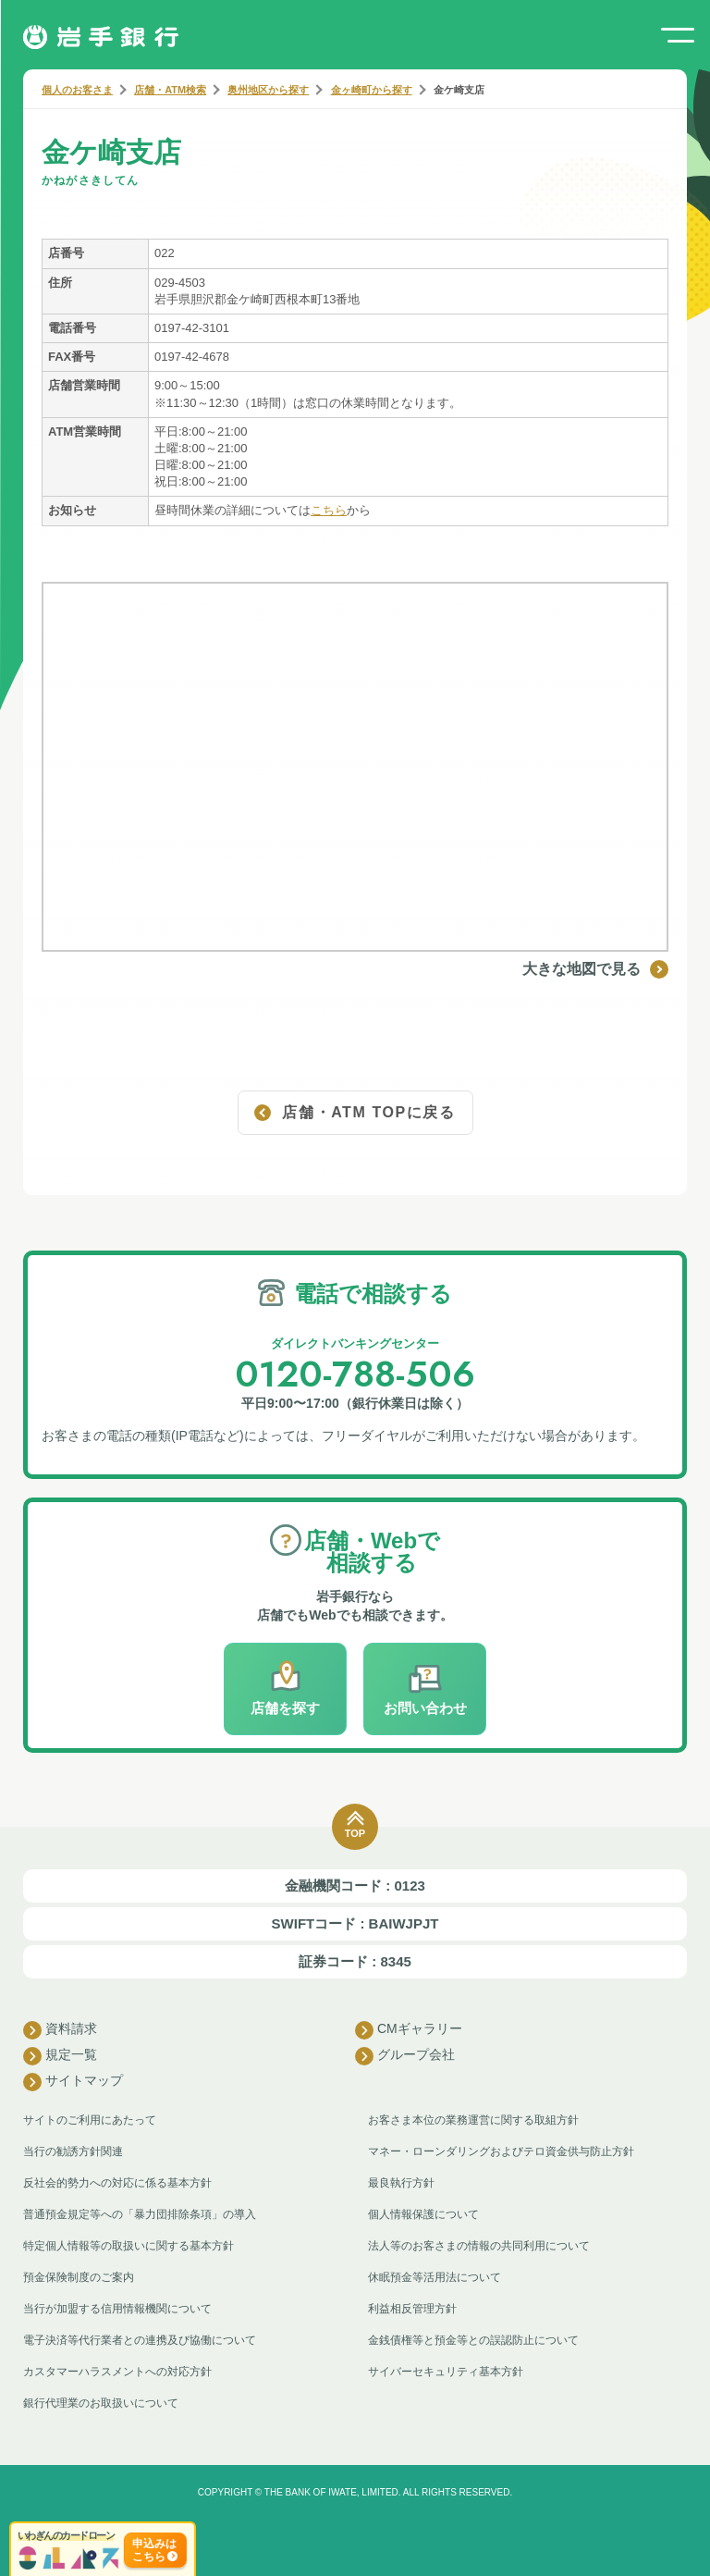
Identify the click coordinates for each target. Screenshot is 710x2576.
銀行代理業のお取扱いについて (100, 2403)
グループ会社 (405, 2056)
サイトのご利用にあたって (89, 2120)
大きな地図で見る (595, 969)
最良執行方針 (401, 2182)
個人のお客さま (77, 89)
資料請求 (60, 2030)
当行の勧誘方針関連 (73, 2151)
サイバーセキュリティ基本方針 (445, 2371)
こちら (329, 510)
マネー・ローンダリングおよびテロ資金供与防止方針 (501, 2151)
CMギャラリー (408, 2030)
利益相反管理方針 (412, 2308)
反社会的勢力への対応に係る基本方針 (117, 2182)
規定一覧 (60, 2056)
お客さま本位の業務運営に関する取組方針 (473, 2120)
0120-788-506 (355, 1374)
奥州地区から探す (268, 89)
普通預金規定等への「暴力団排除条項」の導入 (139, 2214)
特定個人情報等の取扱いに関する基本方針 (128, 2245)
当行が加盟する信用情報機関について (117, 2308)
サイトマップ (73, 2082)
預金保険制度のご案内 (78, 2277)
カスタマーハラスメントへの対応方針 (117, 2371)
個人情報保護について (423, 2214)
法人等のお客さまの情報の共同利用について (479, 2245)
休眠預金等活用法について (434, 2277)
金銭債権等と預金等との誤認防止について (473, 2340)
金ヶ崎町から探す (371, 89)
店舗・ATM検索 (170, 89)
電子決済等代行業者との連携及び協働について (139, 2340)
